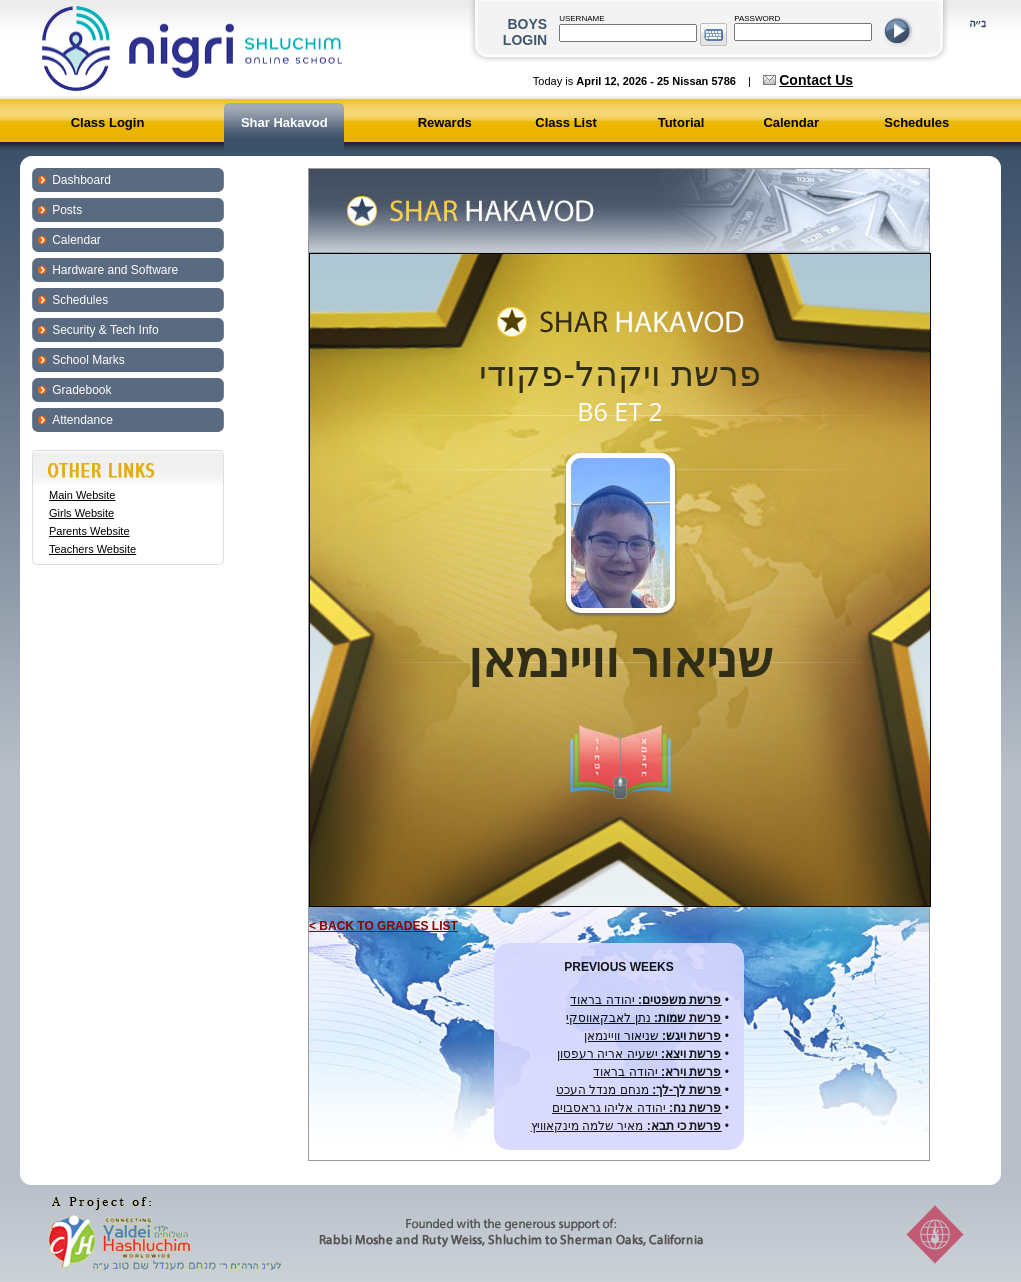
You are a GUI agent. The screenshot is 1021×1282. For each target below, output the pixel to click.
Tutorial (681, 122)
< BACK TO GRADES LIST (383, 926)
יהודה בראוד (645, 1000)
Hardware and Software (115, 270)
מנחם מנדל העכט (638, 1090)
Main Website (82, 495)
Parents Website (89, 531)
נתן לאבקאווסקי (643, 1018)
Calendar (791, 122)
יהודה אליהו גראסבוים (636, 1108)
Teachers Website (92, 549)
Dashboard (81, 180)
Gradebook (81, 390)
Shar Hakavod (284, 122)
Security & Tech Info (105, 330)
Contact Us (816, 80)
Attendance (82, 420)
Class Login (108, 122)
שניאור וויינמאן (652, 1036)
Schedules (916, 122)
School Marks (88, 360)
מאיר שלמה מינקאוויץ (626, 1126)
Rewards (445, 122)
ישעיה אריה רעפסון (639, 1054)
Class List (565, 122)
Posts (67, 210)
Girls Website (81, 513)
